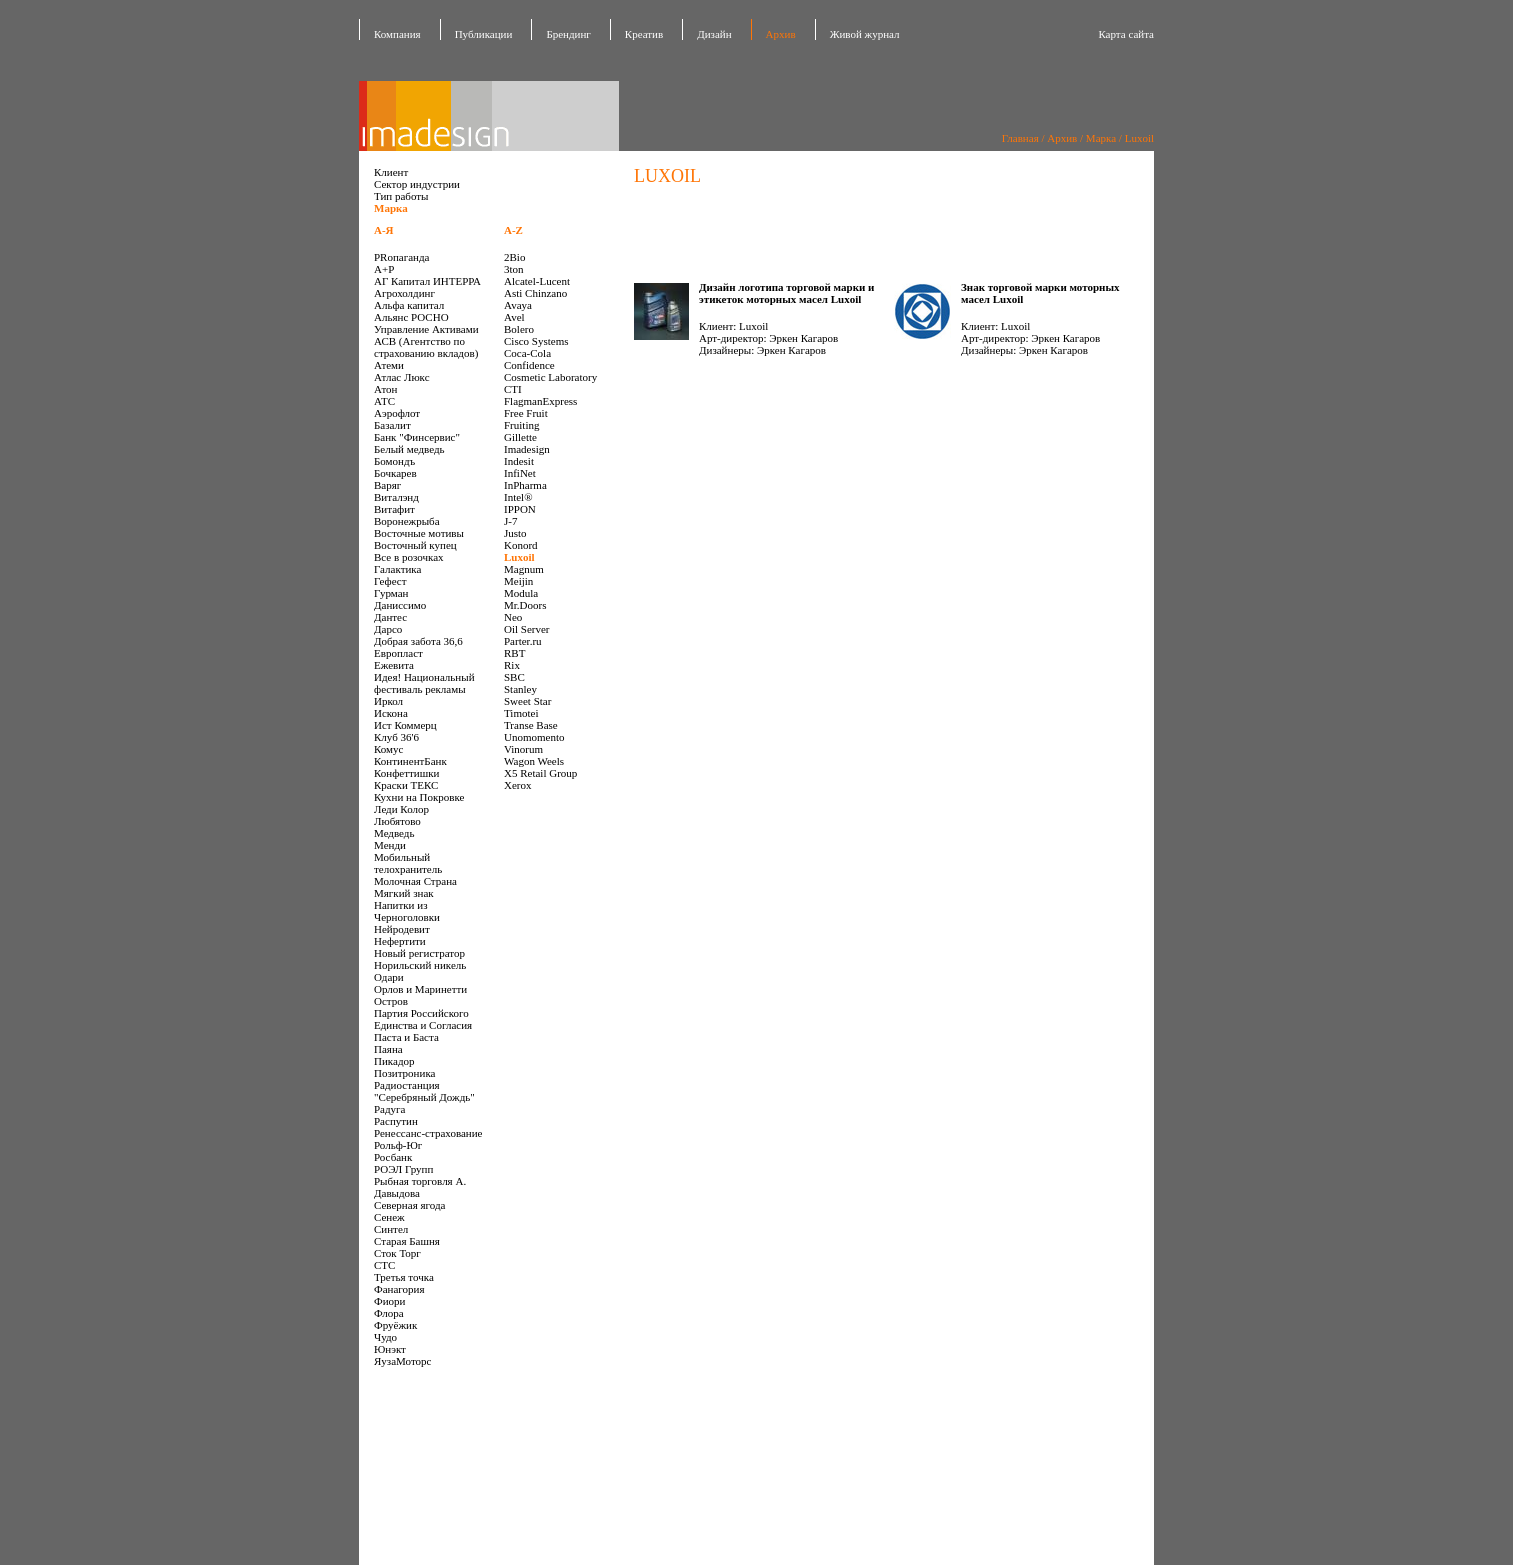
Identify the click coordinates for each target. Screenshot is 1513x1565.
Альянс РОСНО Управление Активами (426, 323)
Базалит (392, 425)
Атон (385, 389)
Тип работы (401, 196)
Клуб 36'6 (396, 737)
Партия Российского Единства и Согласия (423, 1019)
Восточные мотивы (419, 533)
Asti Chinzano (535, 293)
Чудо (385, 1337)
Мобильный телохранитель (408, 863)
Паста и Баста (406, 1037)
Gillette (520, 437)
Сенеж (389, 1217)
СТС (384, 1265)
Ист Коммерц (405, 725)
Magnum (524, 569)
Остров (391, 1001)
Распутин (396, 1121)
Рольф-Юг (398, 1145)
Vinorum (523, 749)
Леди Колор (401, 809)
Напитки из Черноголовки (407, 911)
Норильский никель (420, 965)
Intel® (518, 497)
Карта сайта (1126, 34)
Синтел (391, 1229)
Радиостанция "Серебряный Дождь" (424, 1091)
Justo (515, 533)
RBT (514, 653)
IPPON (520, 509)
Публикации (484, 34)
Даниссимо (400, 605)
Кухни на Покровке (419, 797)
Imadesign (527, 449)
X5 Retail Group (540, 773)
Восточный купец (415, 545)
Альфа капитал (409, 305)
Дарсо (388, 629)
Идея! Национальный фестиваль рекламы (424, 683)
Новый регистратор (419, 953)
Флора (389, 1313)
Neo (513, 617)
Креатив (644, 34)
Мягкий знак (404, 893)
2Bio (514, 257)
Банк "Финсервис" (417, 437)
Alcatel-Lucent (537, 281)
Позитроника (404, 1073)
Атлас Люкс (402, 377)
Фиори (389, 1301)
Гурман (391, 593)
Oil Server (527, 629)
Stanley (520, 689)
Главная (1020, 138)
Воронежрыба (407, 521)
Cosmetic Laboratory (550, 377)
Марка (1101, 138)
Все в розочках (409, 557)
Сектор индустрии (417, 184)
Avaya (518, 305)
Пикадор (394, 1061)
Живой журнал (865, 34)
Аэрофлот (397, 413)
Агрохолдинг (404, 293)
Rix (512, 665)
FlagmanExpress (540, 401)
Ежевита (394, 665)
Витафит (394, 509)
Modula (521, 593)
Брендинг (568, 34)
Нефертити (400, 941)
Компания (397, 34)
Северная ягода (409, 1205)
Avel (514, 317)
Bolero (519, 329)
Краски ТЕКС (406, 785)
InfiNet (520, 473)
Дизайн (714, 34)
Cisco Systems (536, 341)
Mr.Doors (525, 605)
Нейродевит (402, 929)
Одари (389, 977)
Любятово (397, 821)
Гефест (390, 581)
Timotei (521, 713)
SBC (514, 677)
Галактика (397, 569)
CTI (513, 389)
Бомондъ (394, 461)
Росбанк (393, 1157)
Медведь (394, 833)
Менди (390, 845)
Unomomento (534, 737)
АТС (384, 401)
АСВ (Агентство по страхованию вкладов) (426, 347)
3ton (514, 269)
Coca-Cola (527, 353)
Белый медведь (409, 449)
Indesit (519, 461)
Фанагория (399, 1289)
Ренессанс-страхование (428, 1133)
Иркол (388, 701)
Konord (521, 545)
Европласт (398, 653)
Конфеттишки (406, 773)
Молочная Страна (415, 881)
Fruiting (521, 425)
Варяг (387, 485)
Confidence (529, 365)
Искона (391, 713)
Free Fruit (526, 413)
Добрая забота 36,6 (418, 641)
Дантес (390, 617)
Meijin (518, 581)
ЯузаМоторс (402, 1361)
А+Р (384, 269)
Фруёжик (395, 1325)
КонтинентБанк (410, 761)
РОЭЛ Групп (403, 1169)
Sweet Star (527, 701)
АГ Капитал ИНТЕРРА (427, 281)
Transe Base (531, 725)
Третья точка (404, 1277)
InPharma (525, 485)
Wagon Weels (534, 761)
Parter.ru (523, 641)
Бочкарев (395, 473)
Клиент (391, 172)
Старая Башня (407, 1241)
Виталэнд (396, 497)
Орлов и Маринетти (420, 989)
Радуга (390, 1109)
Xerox (518, 785)
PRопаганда (401, 257)
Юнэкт (390, 1349)
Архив (1062, 138)
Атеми (389, 365)
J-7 (510, 521)
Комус (388, 749)
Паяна (388, 1049)
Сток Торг (397, 1253)
